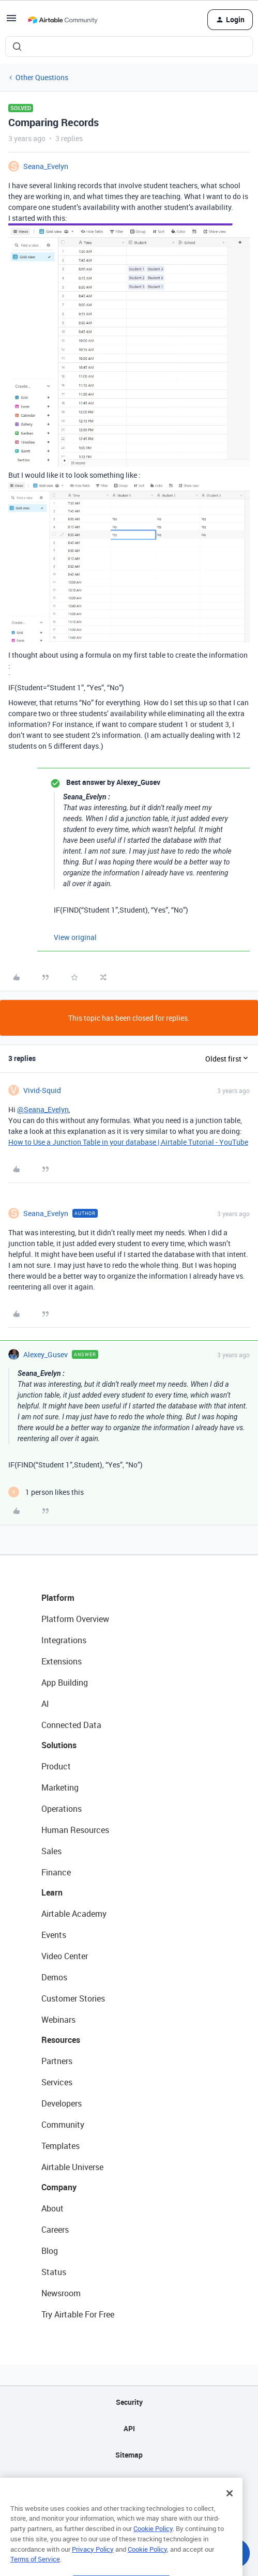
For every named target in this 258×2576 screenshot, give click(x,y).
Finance (56, 1872)
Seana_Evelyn (45, 166)
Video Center (64, 1956)
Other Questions (42, 77)
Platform (57, 1597)
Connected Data (71, 1725)
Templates (60, 2145)
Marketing (60, 1787)
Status (53, 2272)
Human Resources (75, 1830)
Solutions (59, 1745)
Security (129, 2402)
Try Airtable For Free (77, 2314)
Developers (61, 2103)
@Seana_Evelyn (43, 1109)
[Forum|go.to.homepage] (62, 19)
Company (59, 2187)
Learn (52, 1892)
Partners (56, 2061)
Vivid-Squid (42, 1090)
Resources (60, 2039)
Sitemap (129, 2455)
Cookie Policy (153, 2548)
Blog (49, 2250)
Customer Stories (73, 1998)
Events (53, 1935)
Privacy (129, 2481)
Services (56, 2082)
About (52, 2208)
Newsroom (61, 2293)
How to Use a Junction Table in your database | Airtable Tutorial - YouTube (128, 1142)
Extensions (61, 1661)
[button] (11, 21)
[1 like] (46, 1492)
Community (62, 2124)
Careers (55, 2229)
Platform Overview (75, 1619)
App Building (64, 1682)
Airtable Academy (74, 1913)
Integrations (63, 1640)
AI (45, 1703)
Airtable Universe (72, 2167)
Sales (51, 1851)
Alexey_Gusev (45, 1354)
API (129, 2428)
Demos (54, 1977)
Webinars (58, 2019)
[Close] (229, 2513)
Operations (61, 1808)
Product (56, 1766)
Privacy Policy (93, 2568)
